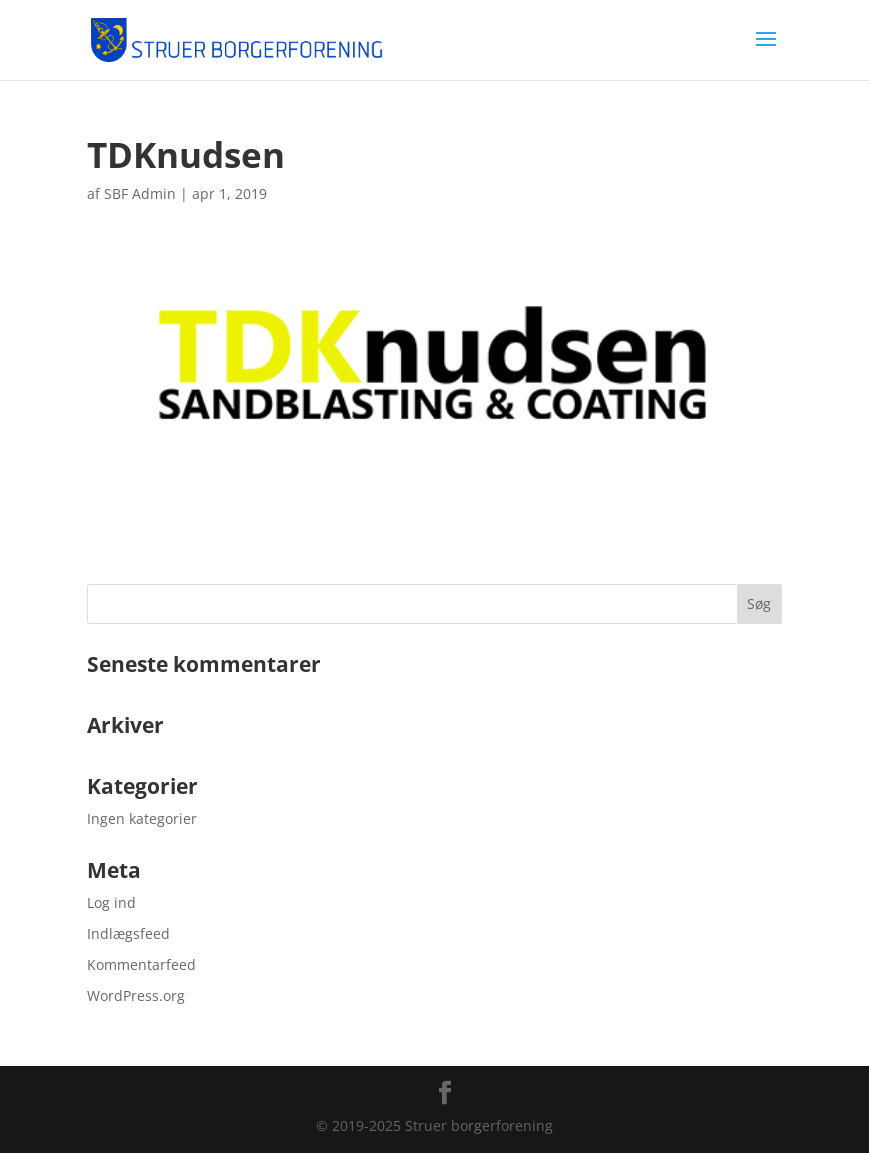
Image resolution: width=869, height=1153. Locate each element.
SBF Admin (140, 193)
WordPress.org (136, 995)
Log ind (111, 902)
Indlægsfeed (128, 933)
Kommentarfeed (141, 964)
